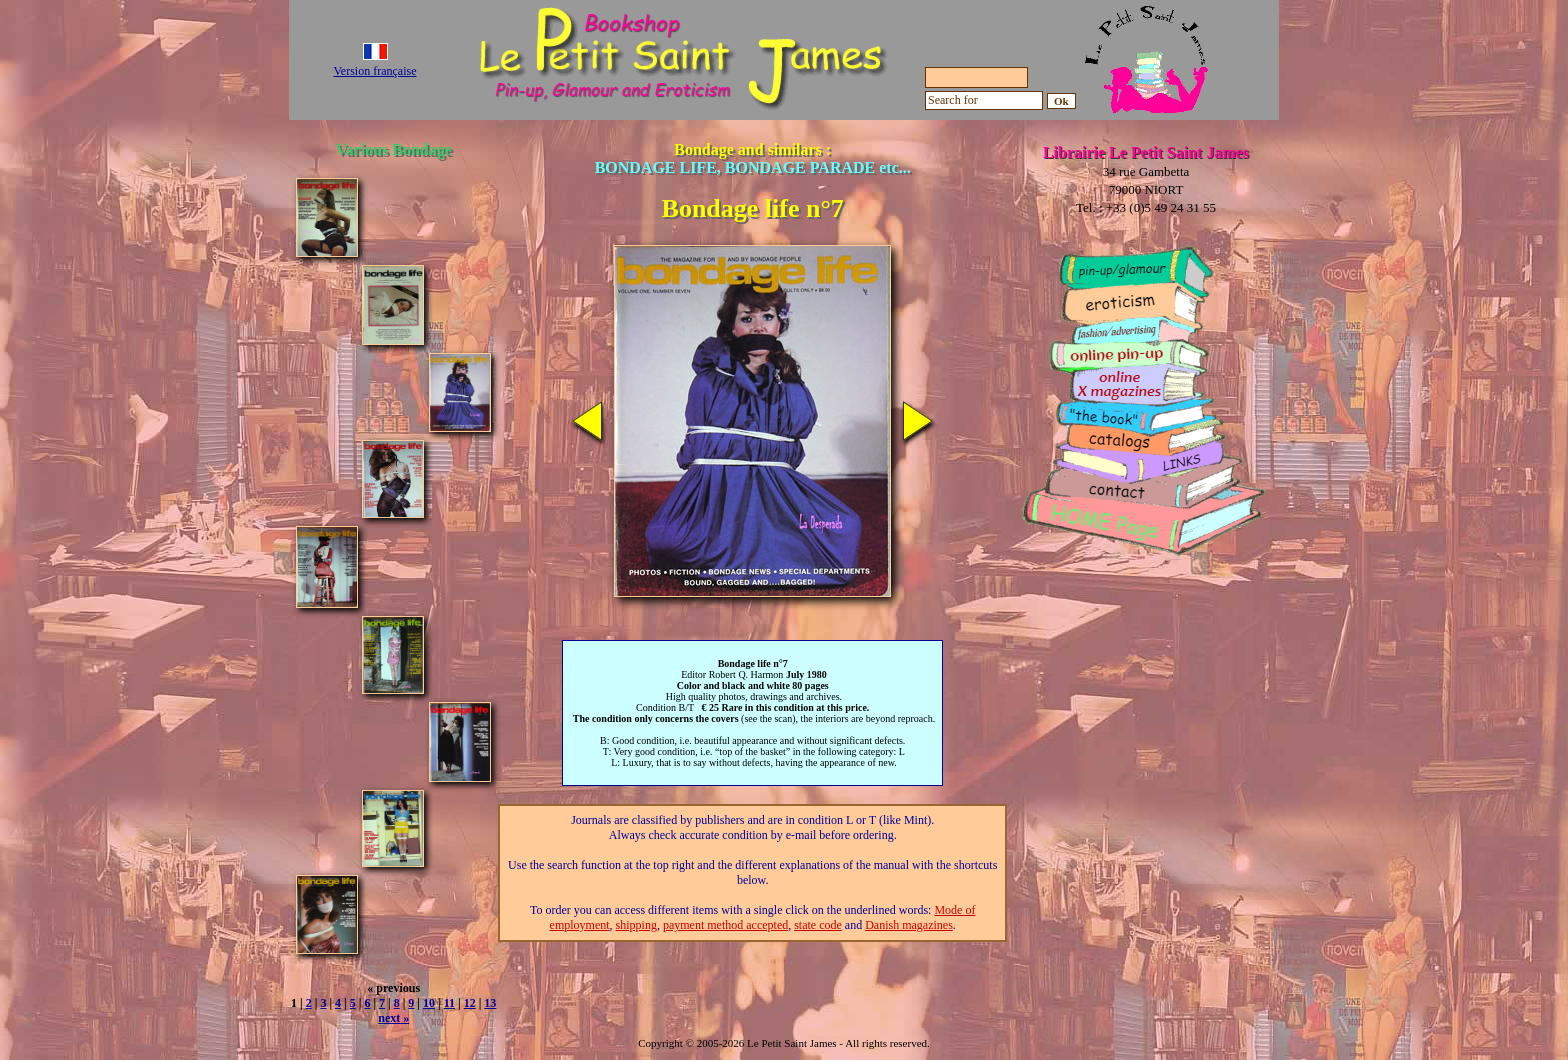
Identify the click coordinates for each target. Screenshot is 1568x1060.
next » (393, 1018)
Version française (375, 71)
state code (818, 925)
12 (470, 1003)
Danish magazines (909, 925)
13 (490, 1003)
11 (449, 1003)
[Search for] (984, 100)
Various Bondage (394, 149)
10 (429, 1003)
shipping (636, 925)
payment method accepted (725, 925)
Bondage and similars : (753, 158)
